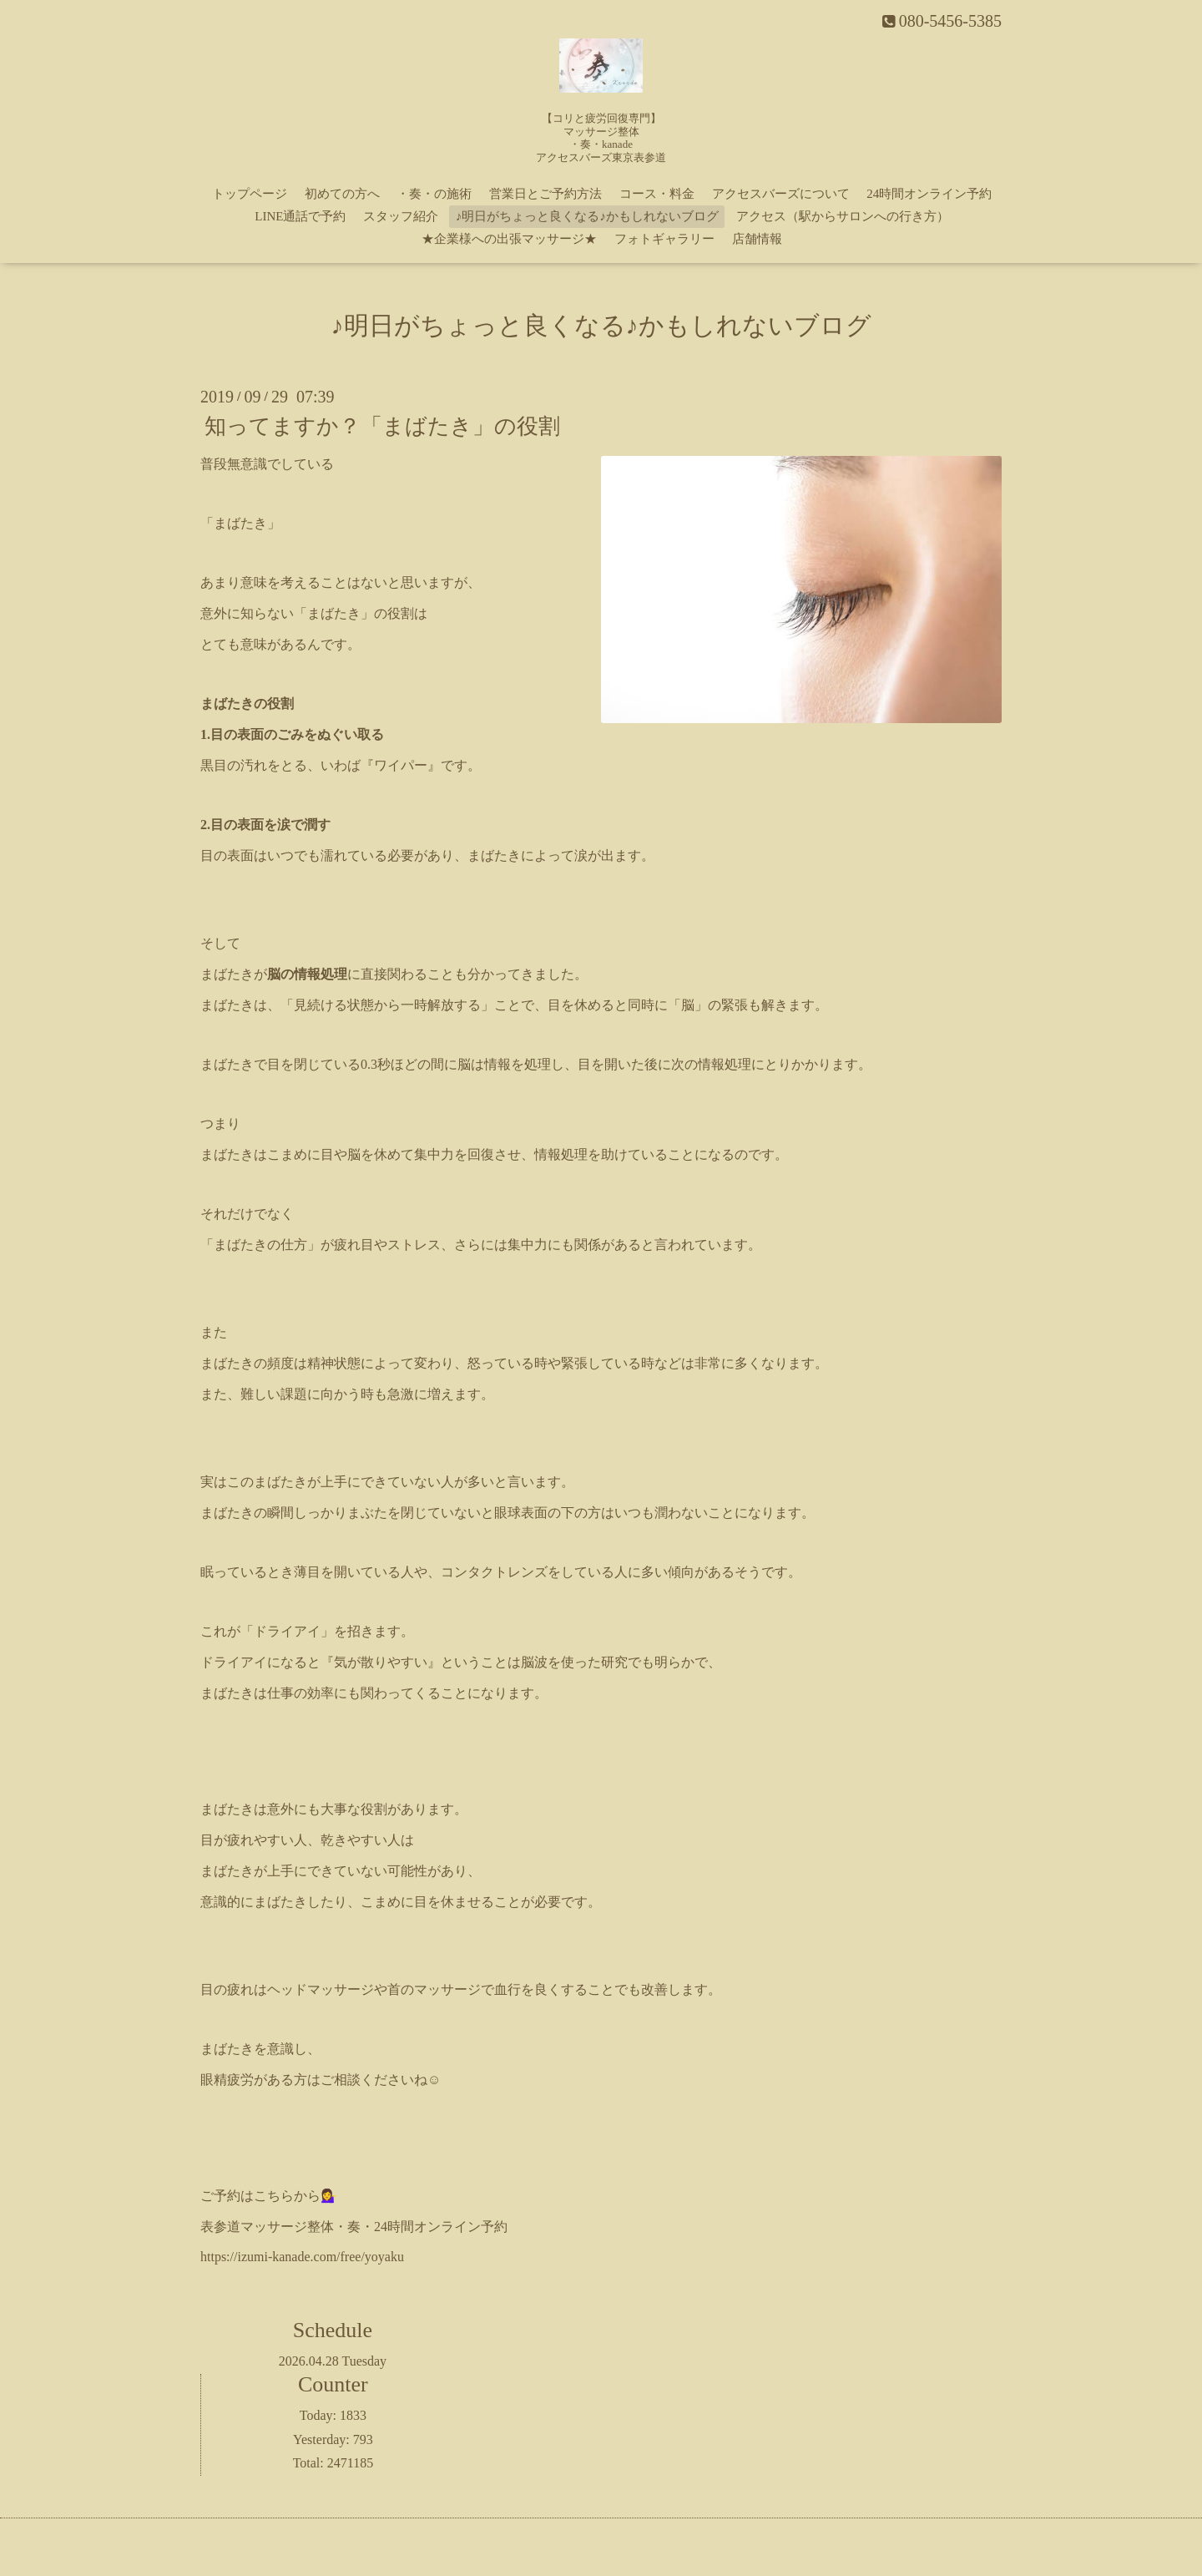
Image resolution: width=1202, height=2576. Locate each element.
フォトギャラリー (664, 238)
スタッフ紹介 (400, 216)
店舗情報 (757, 238)
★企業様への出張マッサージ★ (509, 238)
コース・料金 (656, 193)
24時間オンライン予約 (929, 193)
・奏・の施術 (434, 193)
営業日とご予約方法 (545, 193)
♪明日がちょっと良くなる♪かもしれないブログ (587, 216)
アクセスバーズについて (781, 193)
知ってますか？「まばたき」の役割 (382, 426)
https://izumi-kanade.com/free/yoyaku (302, 2257)
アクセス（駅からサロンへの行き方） (842, 216)
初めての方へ (342, 193)
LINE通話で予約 (300, 216)
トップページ (249, 193)
